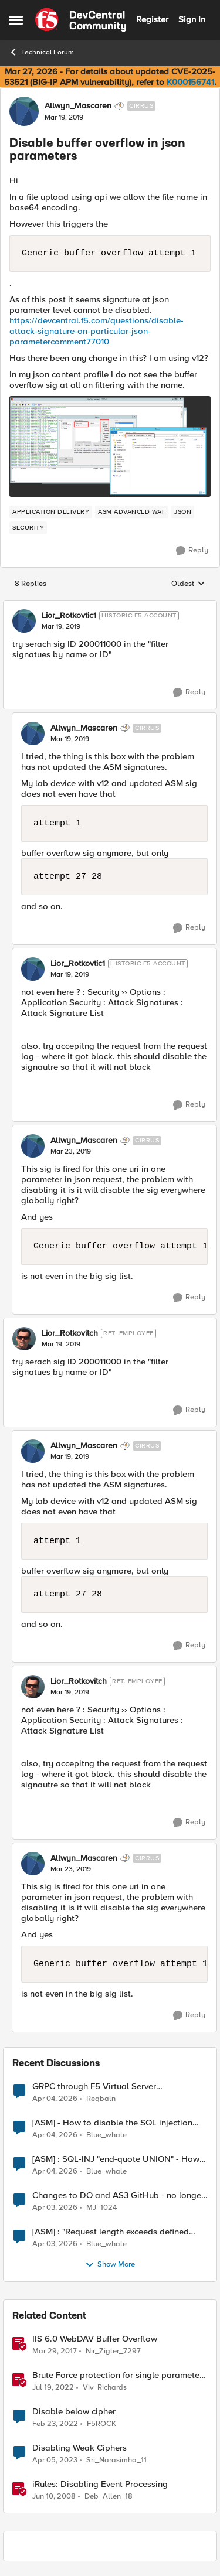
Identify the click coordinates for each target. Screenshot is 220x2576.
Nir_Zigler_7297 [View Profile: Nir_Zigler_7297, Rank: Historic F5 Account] (113, 2350)
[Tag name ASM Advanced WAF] (131, 512)
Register (152, 19)
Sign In (191, 19)
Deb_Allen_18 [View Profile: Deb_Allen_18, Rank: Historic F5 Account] (108, 2496)
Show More (110, 2265)
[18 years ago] (54, 2497)
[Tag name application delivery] (50, 512)
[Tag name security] (28, 527)
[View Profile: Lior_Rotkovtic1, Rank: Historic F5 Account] (24, 621)
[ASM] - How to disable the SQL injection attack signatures (112, 2123)
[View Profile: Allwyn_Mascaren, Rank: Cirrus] (24, 111)
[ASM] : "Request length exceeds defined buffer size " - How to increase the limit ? (111, 2232)
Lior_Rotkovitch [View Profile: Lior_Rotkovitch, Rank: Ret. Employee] (70, 1333)
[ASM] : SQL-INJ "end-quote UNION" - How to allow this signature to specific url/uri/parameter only (115, 2159)
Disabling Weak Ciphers (79, 2448)
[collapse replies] (110, 606)
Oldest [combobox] (188, 584)
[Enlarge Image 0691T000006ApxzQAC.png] (110, 446)
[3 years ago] (54, 2460)
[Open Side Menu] (16, 20)
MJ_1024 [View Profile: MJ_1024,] (101, 2207)
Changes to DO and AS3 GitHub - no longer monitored (118, 2195)
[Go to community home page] (81, 20)
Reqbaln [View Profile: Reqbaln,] (101, 2098)
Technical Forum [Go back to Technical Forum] (41, 52)
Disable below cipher (74, 2412)
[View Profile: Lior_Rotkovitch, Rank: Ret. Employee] (24, 1338)
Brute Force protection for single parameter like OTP (117, 2375)
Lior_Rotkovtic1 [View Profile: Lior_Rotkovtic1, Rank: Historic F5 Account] (69, 615)
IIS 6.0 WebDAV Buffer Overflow (94, 2339)
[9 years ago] (54, 2351)
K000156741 (190, 82)
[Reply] (192, 550)
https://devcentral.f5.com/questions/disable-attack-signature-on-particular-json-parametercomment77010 (96, 331)
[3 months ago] (54, 2098)
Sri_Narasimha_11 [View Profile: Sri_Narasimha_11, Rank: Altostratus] (116, 2460)
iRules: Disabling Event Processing (100, 2484)
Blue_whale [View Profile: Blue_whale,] (106, 2134)
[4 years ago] (53, 2387)
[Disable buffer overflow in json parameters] (61, 627)
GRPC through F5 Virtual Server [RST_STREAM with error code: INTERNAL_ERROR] (94, 2086)
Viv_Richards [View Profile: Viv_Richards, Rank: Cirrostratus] (105, 2387)
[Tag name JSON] (182, 512)
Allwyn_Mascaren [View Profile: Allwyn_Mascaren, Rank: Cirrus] (78, 106)
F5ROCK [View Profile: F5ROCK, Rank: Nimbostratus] (101, 2424)
